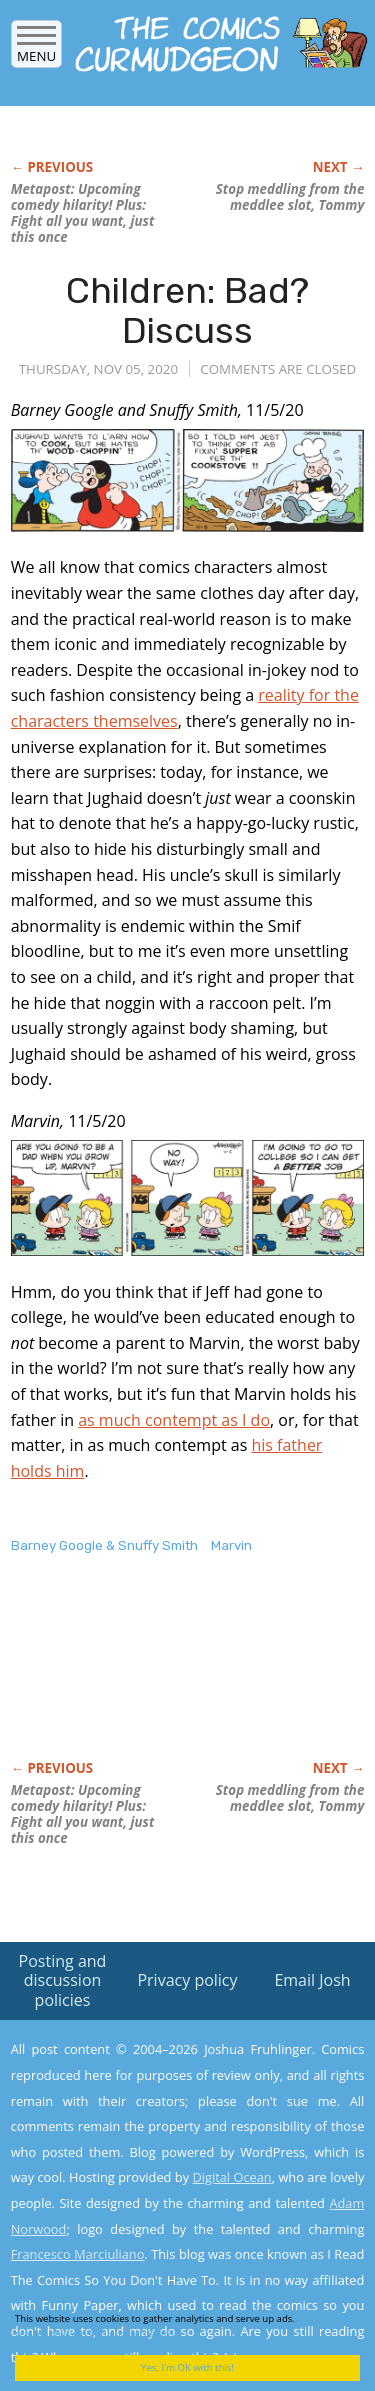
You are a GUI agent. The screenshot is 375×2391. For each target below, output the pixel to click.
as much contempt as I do (174, 1420)
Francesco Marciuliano (78, 2254)
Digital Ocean (231, 2177)
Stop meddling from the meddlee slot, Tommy (290, 197)
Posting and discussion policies (63, 1980)
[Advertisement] (171, 1678)
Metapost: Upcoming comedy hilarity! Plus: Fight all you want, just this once (83, 213)
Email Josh (312, 1980)
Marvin (231, 1545)
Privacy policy (187, 1980)
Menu (36, 49)
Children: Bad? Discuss (187, 310)
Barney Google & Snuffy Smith (104, 1545)
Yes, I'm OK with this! (187, 2367)
